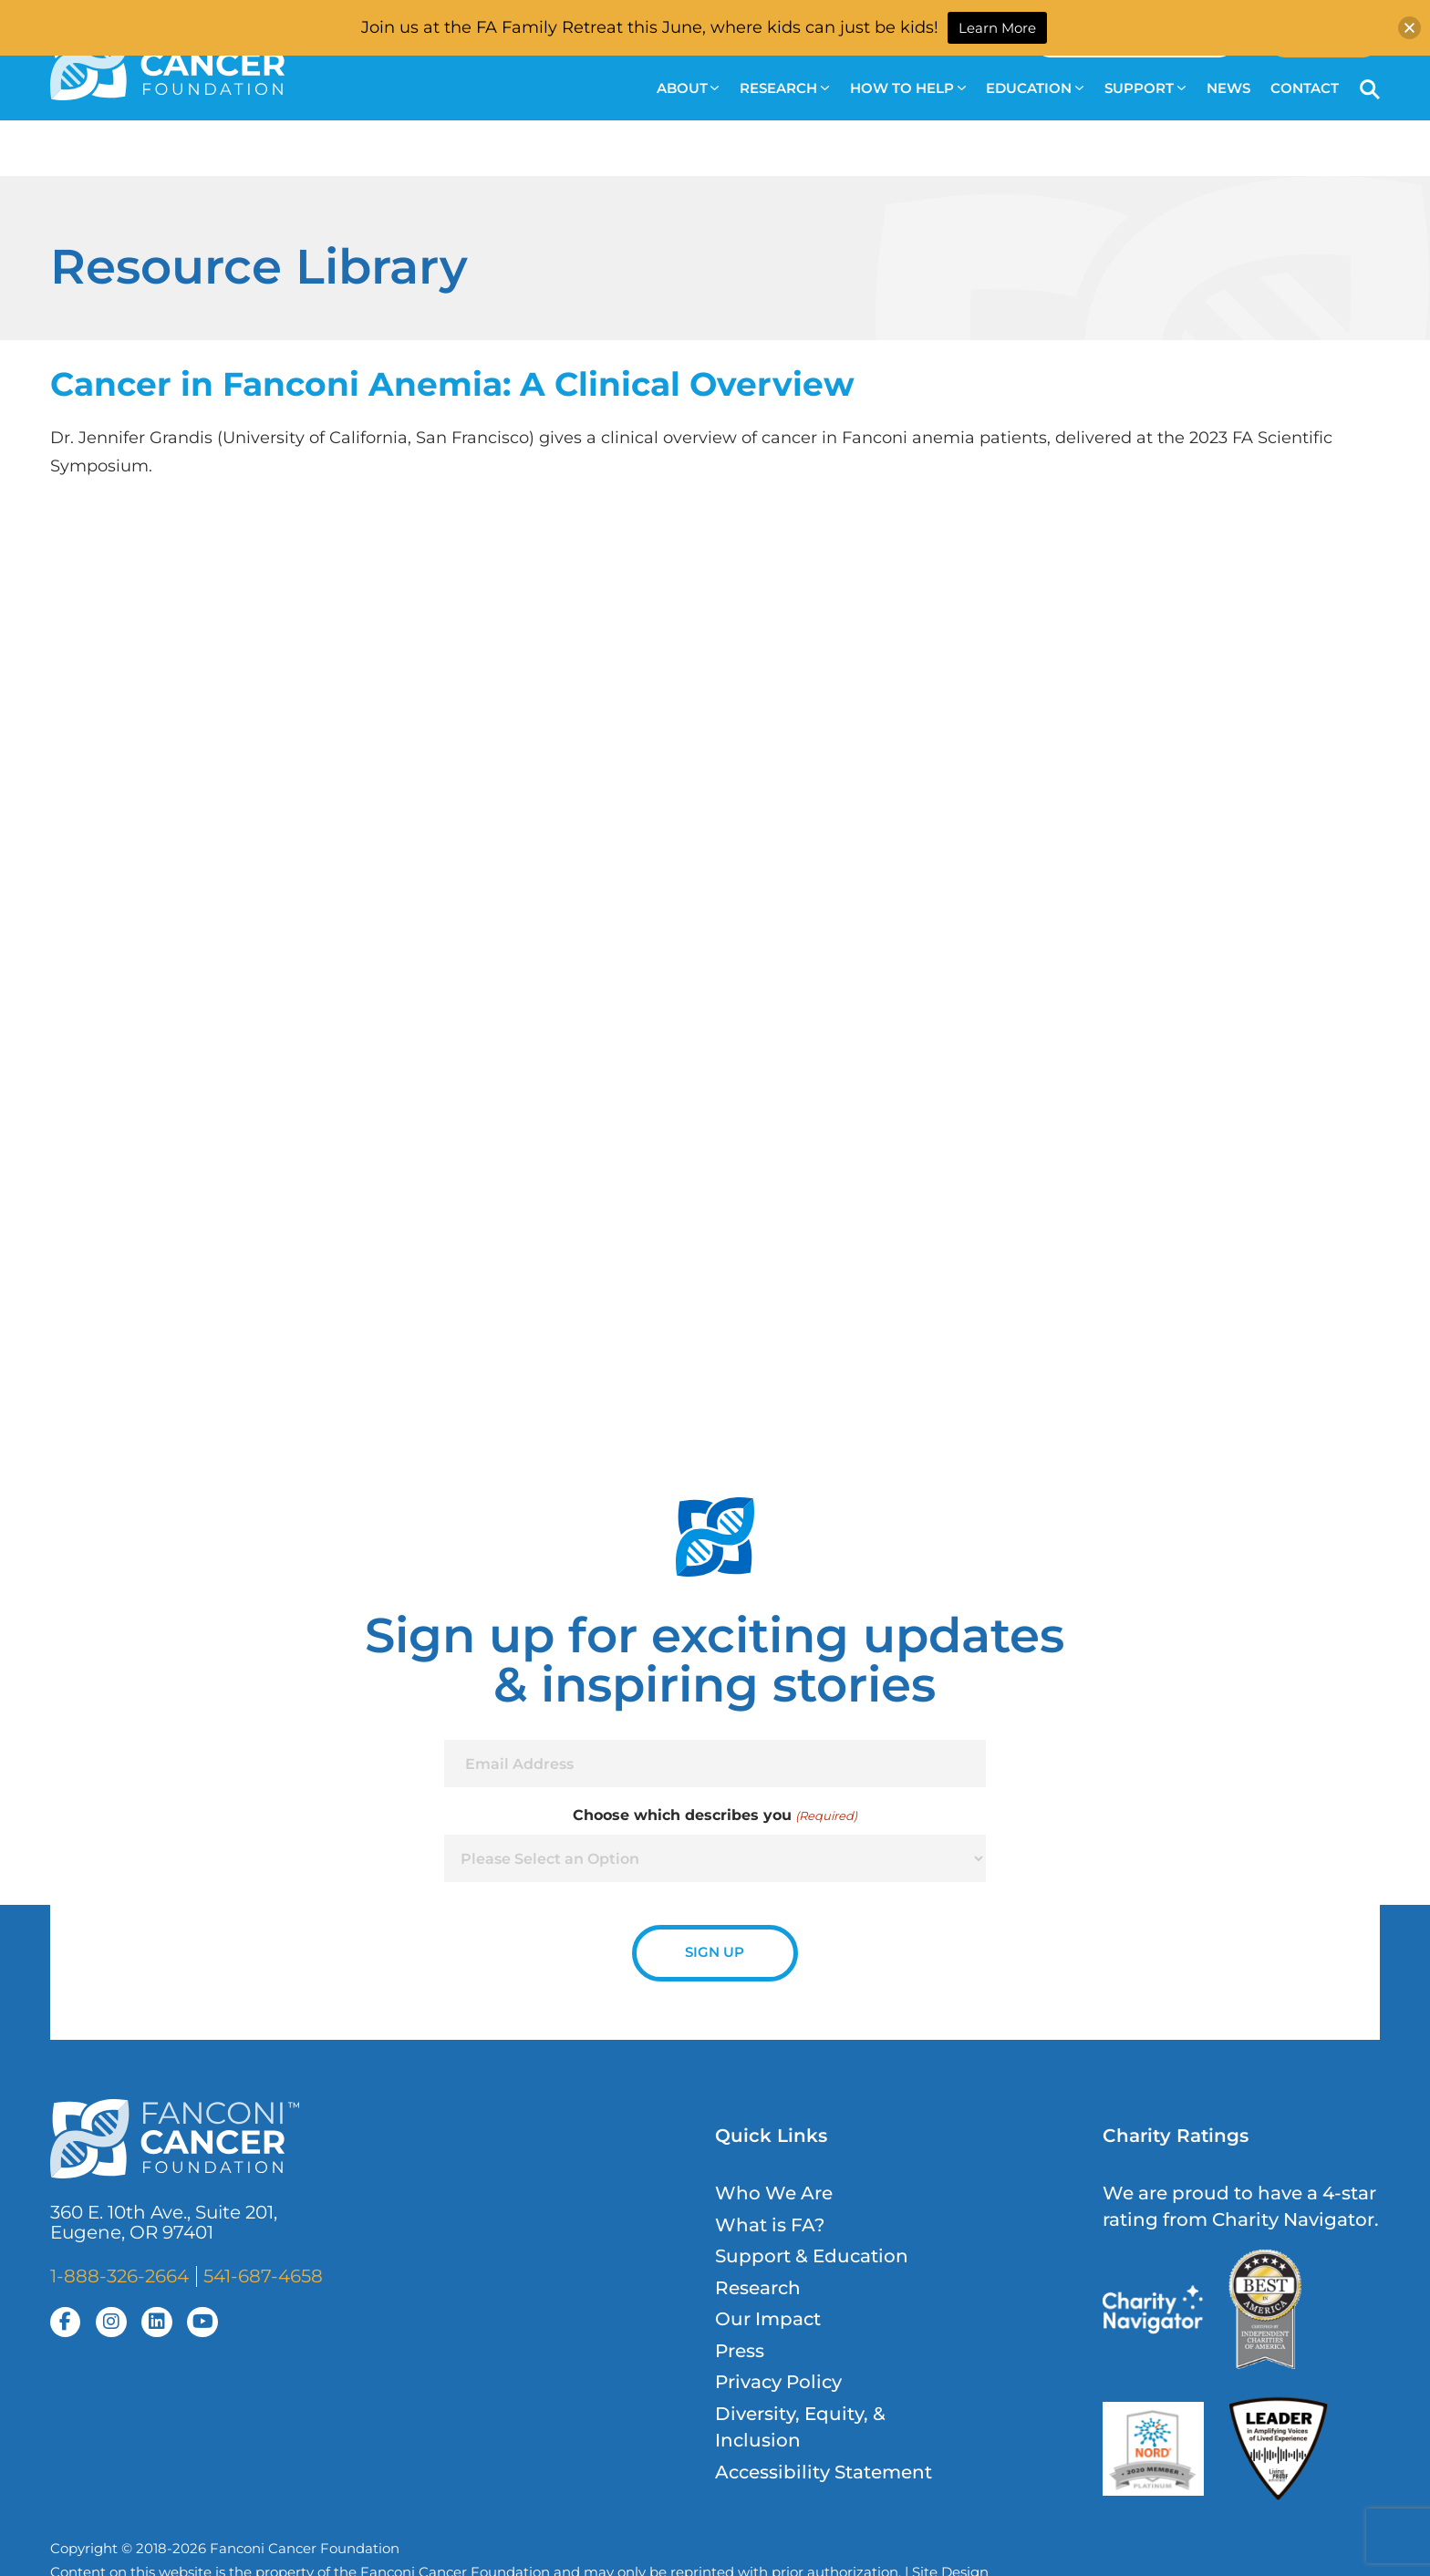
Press (739, 2351)
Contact (1304, 88)
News (1228, 88)
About (688, 88)
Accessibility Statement (823, 2472)
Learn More (997, 27)
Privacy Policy (778, 2382)
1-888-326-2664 (119, 2276)
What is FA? (769, 2225)
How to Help (908, 88)
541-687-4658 (263, 2276)
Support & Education (811, 2256)
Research (784, 88)
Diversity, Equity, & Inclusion (800, 2427)
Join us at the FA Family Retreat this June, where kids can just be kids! (649, 27)
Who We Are (774, 2193)
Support (1145, 88)
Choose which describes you (714, 1815)
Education (1034, 88)
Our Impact (768, 2319)
